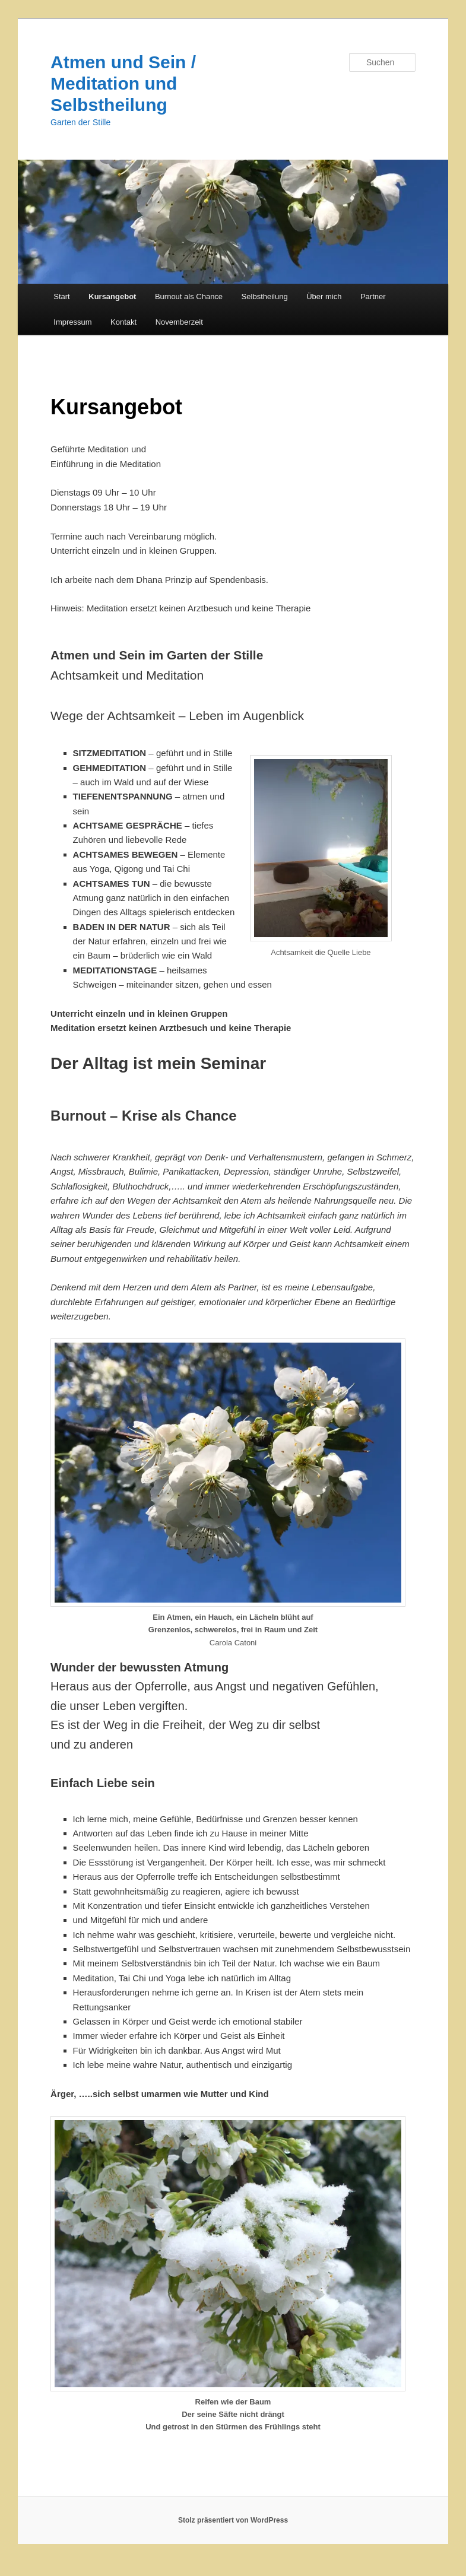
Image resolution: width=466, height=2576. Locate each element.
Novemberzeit (179, 322)
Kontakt (123, 322)
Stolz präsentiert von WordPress (233, 2520)
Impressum (72, 322)
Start (61, 296)
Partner (373, 296)
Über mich (323, 296)
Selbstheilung (265, 296)
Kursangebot (112, 296)
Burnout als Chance (189, 296)
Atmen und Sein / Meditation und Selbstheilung (123, 83)
